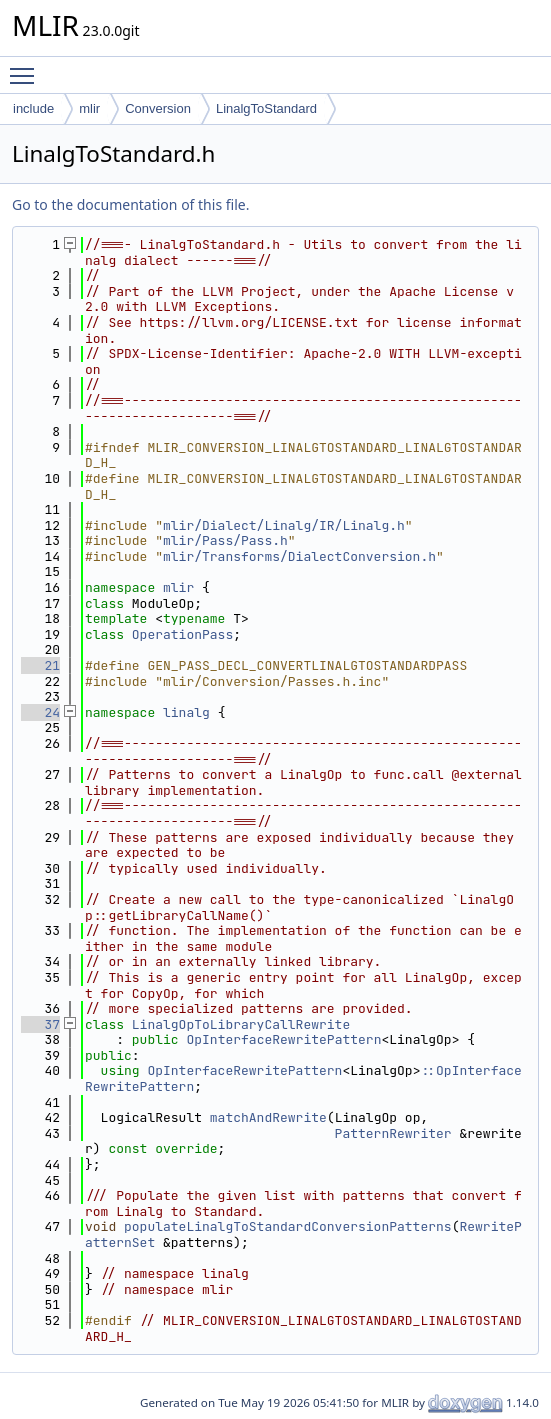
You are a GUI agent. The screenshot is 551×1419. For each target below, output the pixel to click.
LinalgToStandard (266, 108)
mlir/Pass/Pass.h (225, 540)
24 (40, 712)
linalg (186, 712)
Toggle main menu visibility (27, 67)
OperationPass (182, 634)
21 (40, 665)
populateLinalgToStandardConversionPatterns (288, 1226)
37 (40, 1024)
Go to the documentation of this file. (130, 204)
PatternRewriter (393, 1133)
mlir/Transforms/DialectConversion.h (299, 556)
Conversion (158, 108)
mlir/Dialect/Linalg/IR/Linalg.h (284, 525)
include (33, 108)
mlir (89, 108)
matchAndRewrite (268, 1117)
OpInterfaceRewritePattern (283, 1039)
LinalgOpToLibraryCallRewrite (241, 1024)
